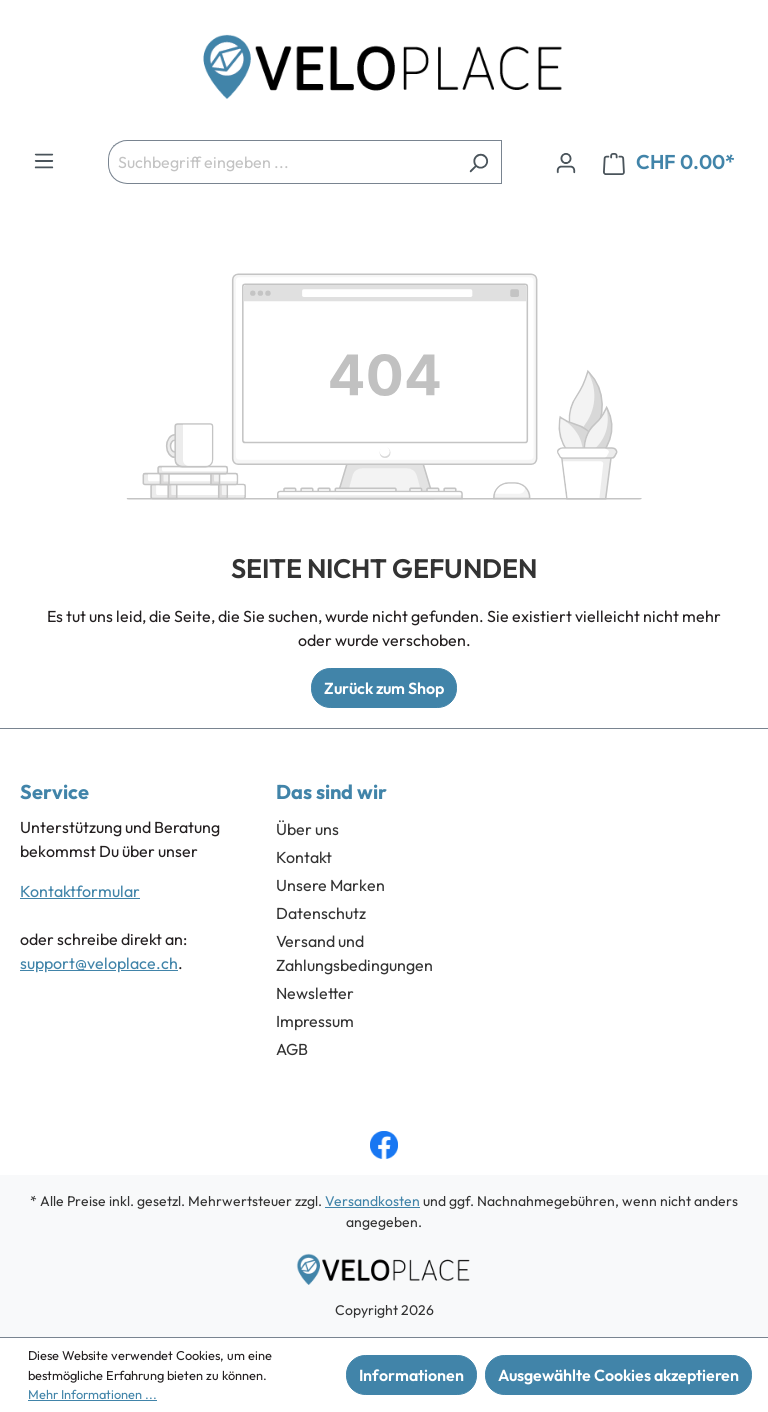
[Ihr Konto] (566, 162)
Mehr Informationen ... (92, 1394)
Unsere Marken (330, 885)
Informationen (411, 1375)
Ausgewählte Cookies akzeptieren (618, 1375)
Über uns (307, 829)
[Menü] (44, 160)
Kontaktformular (80, 891)
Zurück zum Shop (384, 688)
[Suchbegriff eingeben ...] (282, 162)
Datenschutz (321, 913)
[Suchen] (478, 162)
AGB (292, 1049)
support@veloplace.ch (99, 963)
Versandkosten (372, 1201)
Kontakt (304, 857)
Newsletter (315, 993)
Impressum (315, 1021)
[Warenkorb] (669, 162)
